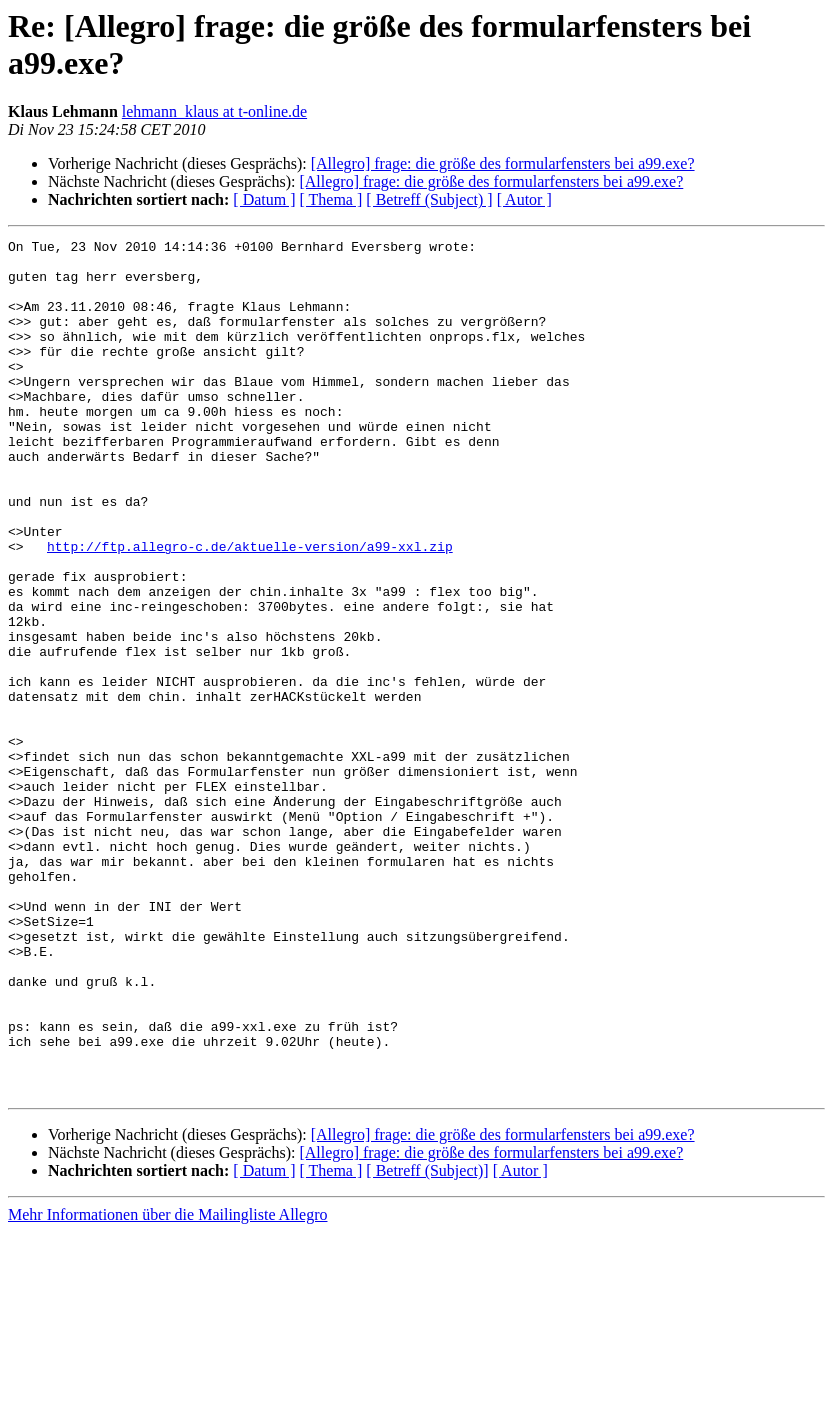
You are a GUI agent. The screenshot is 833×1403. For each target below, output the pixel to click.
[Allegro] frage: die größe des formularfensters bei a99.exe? (503, 163)
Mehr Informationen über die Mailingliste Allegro (167, 1385)
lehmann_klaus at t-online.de (214, 111)
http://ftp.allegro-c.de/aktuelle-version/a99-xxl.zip (250, 609)
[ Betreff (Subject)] (427, 1341)
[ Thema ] (331, 199)
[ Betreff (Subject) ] (429, 199)
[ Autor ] (524, 199)
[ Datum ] (264, 199)
